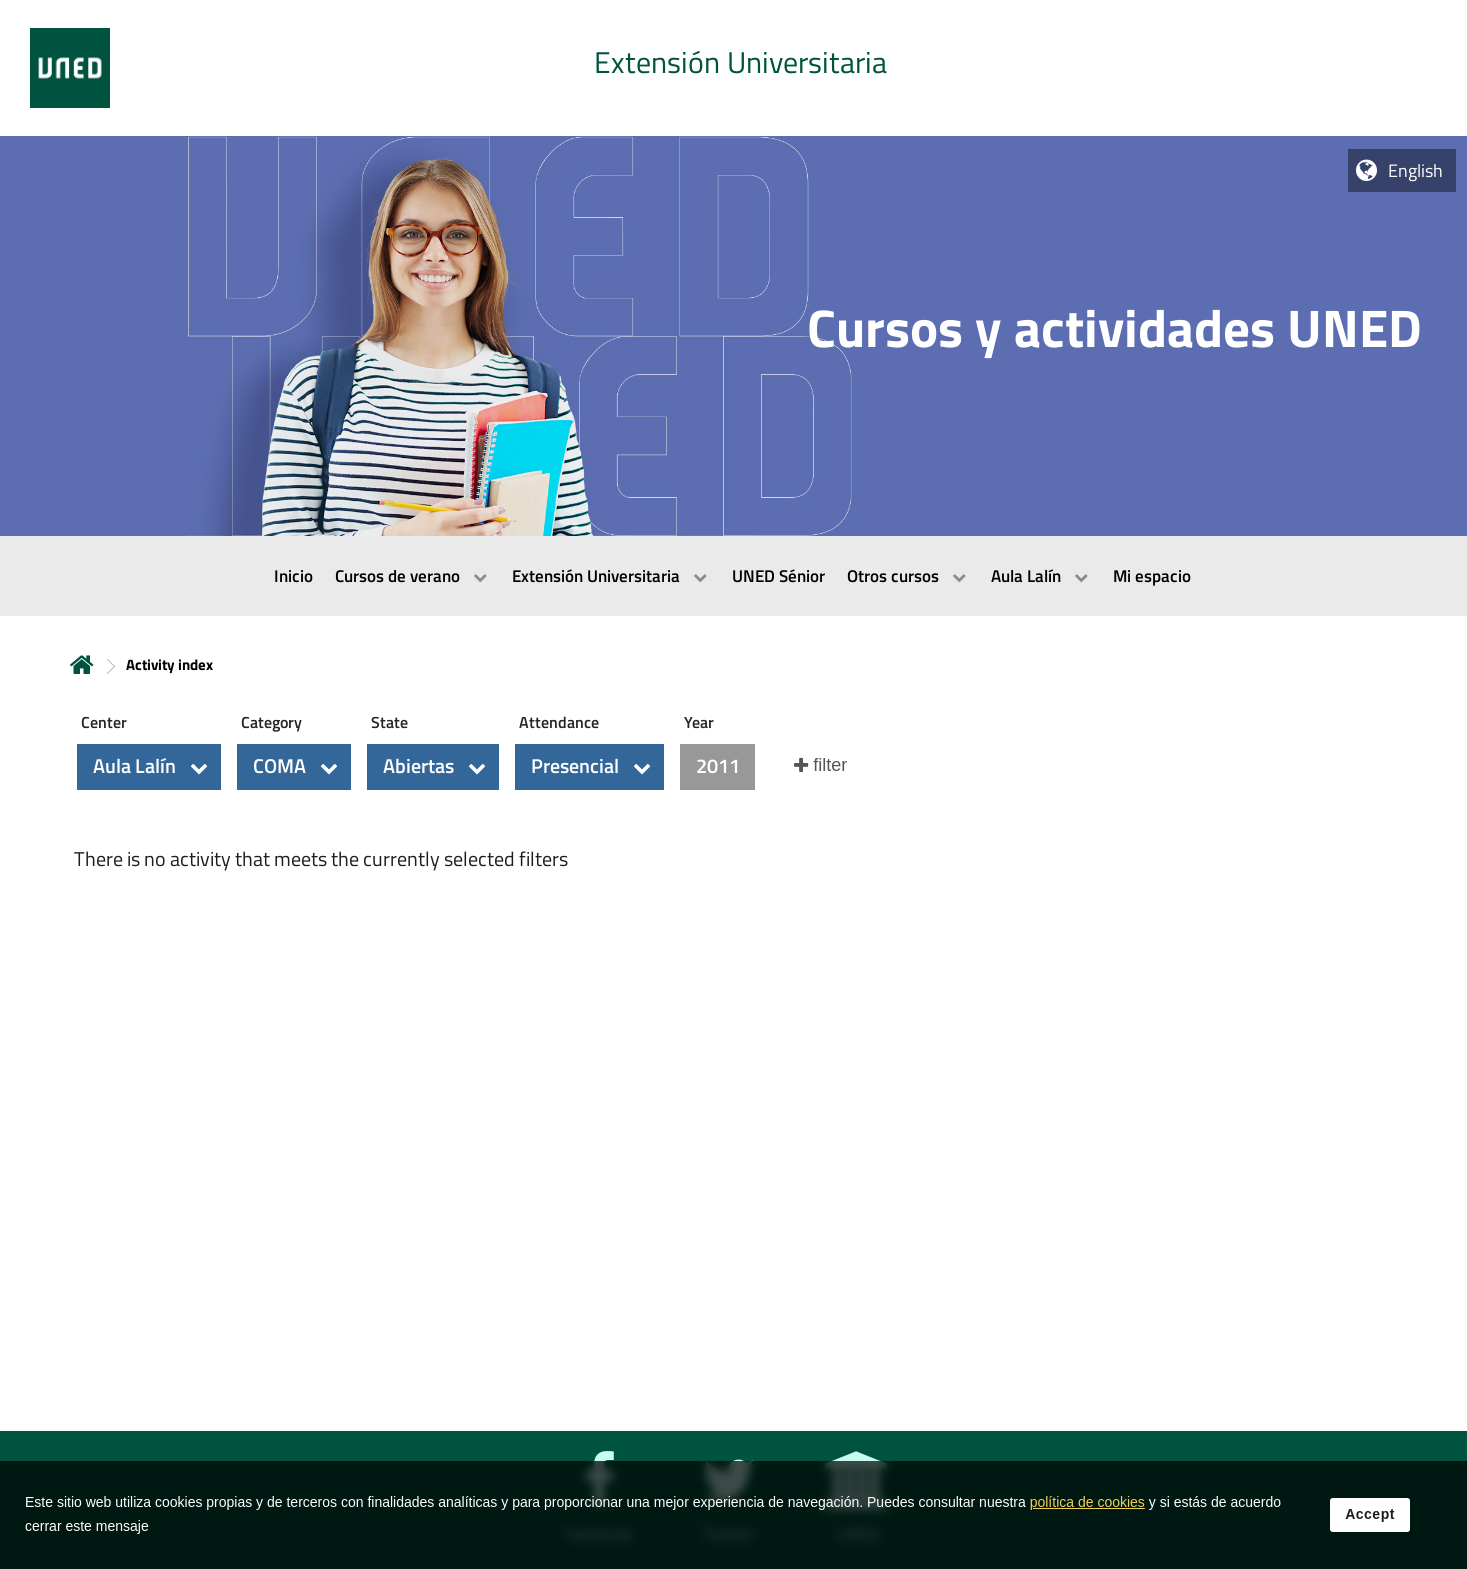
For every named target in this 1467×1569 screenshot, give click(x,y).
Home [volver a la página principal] (82, 664)
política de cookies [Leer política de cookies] (1087, 1516)
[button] (149, 767)
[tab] (733, 68)
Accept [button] (1370, 1528)
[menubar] (733, 576)
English (1415, 170)
